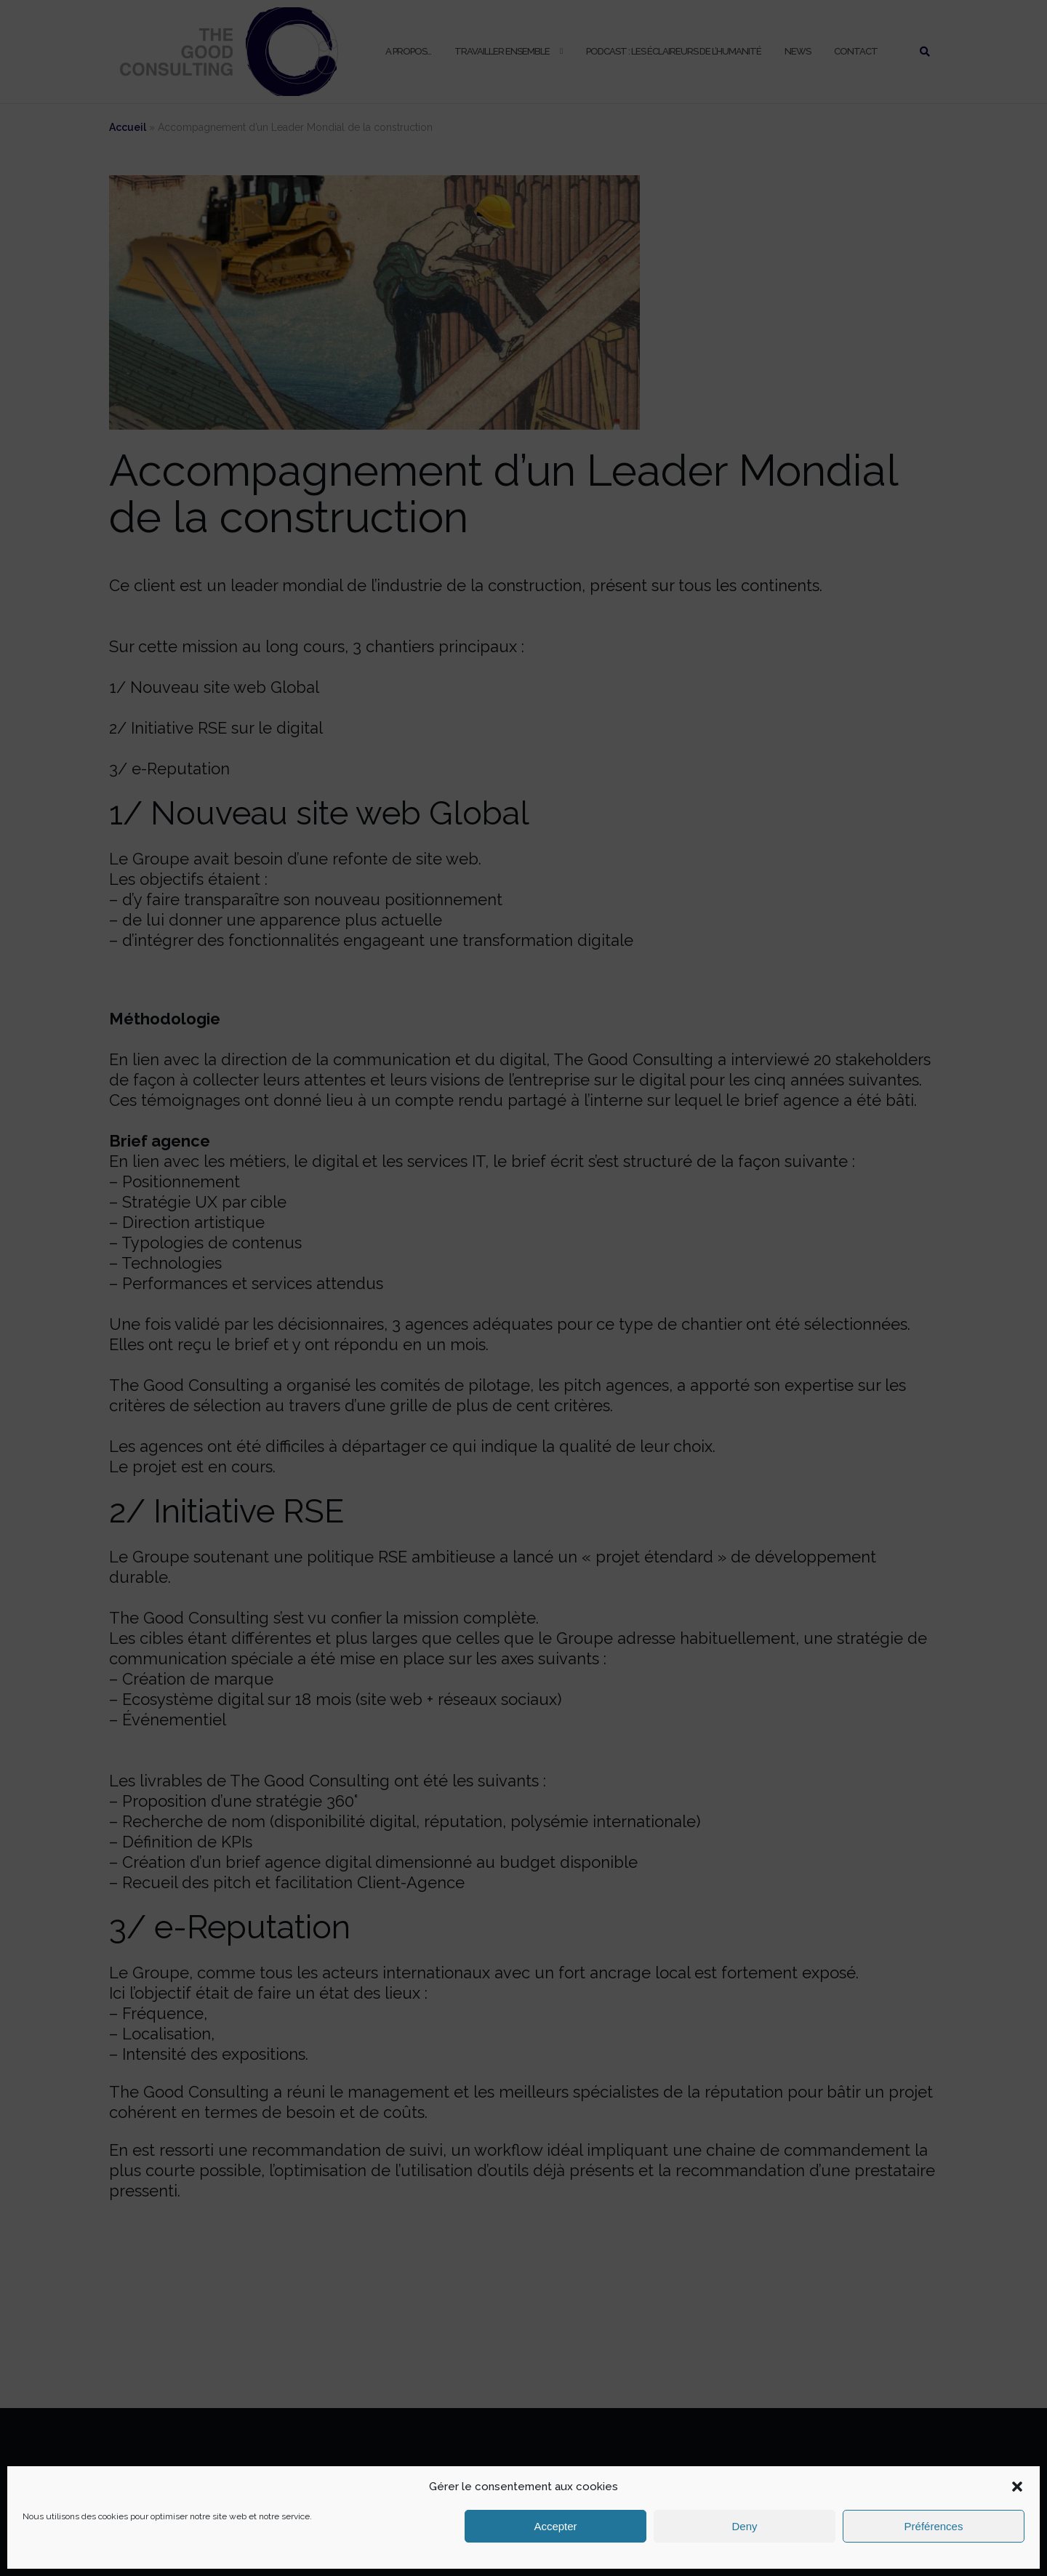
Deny (744, 2526)
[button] (1017, 2486)
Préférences (933, 2526)
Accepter (555, 2526)
